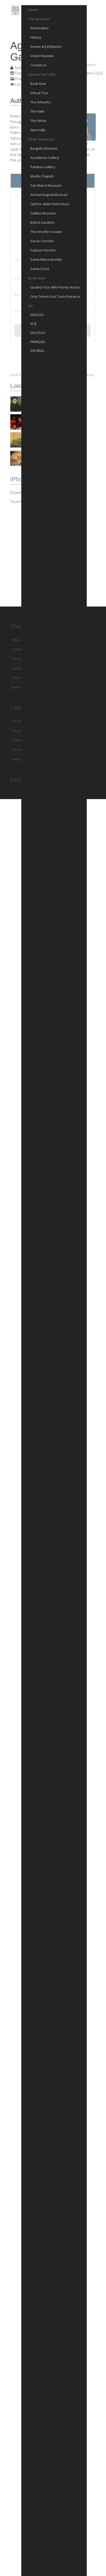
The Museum (39, 18)
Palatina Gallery (42, 167)
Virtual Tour (39, 93)
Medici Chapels (42, 176)
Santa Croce (39, 268)
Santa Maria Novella (46, 259)
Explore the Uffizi (42, 74)
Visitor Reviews (42, 55)
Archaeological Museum (49, 194)
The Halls (37, 111)
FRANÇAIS (37, 341)
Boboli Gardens (42, 222)
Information (39, 28)
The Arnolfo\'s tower (46, 231)
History (35, 37)
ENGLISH (37, 314)
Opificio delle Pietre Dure (49, 204)
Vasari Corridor (42, 241)
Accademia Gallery (44, 157)
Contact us (38, 65)
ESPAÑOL (37, 350)
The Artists (38, 120)
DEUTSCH (37, 332)
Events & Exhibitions (46, 46)
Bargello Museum (43, 148)
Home (33, 9)
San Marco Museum (45, 185)
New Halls (38, 130)
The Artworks (40, 102)
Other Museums (41, 139)
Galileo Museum (43, 213)
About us (17, 640)
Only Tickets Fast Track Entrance (55, 296)
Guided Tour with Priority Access (55, 287)
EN (30, 305)
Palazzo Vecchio (43, 250)
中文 (33, 323)
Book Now (38, 83)
